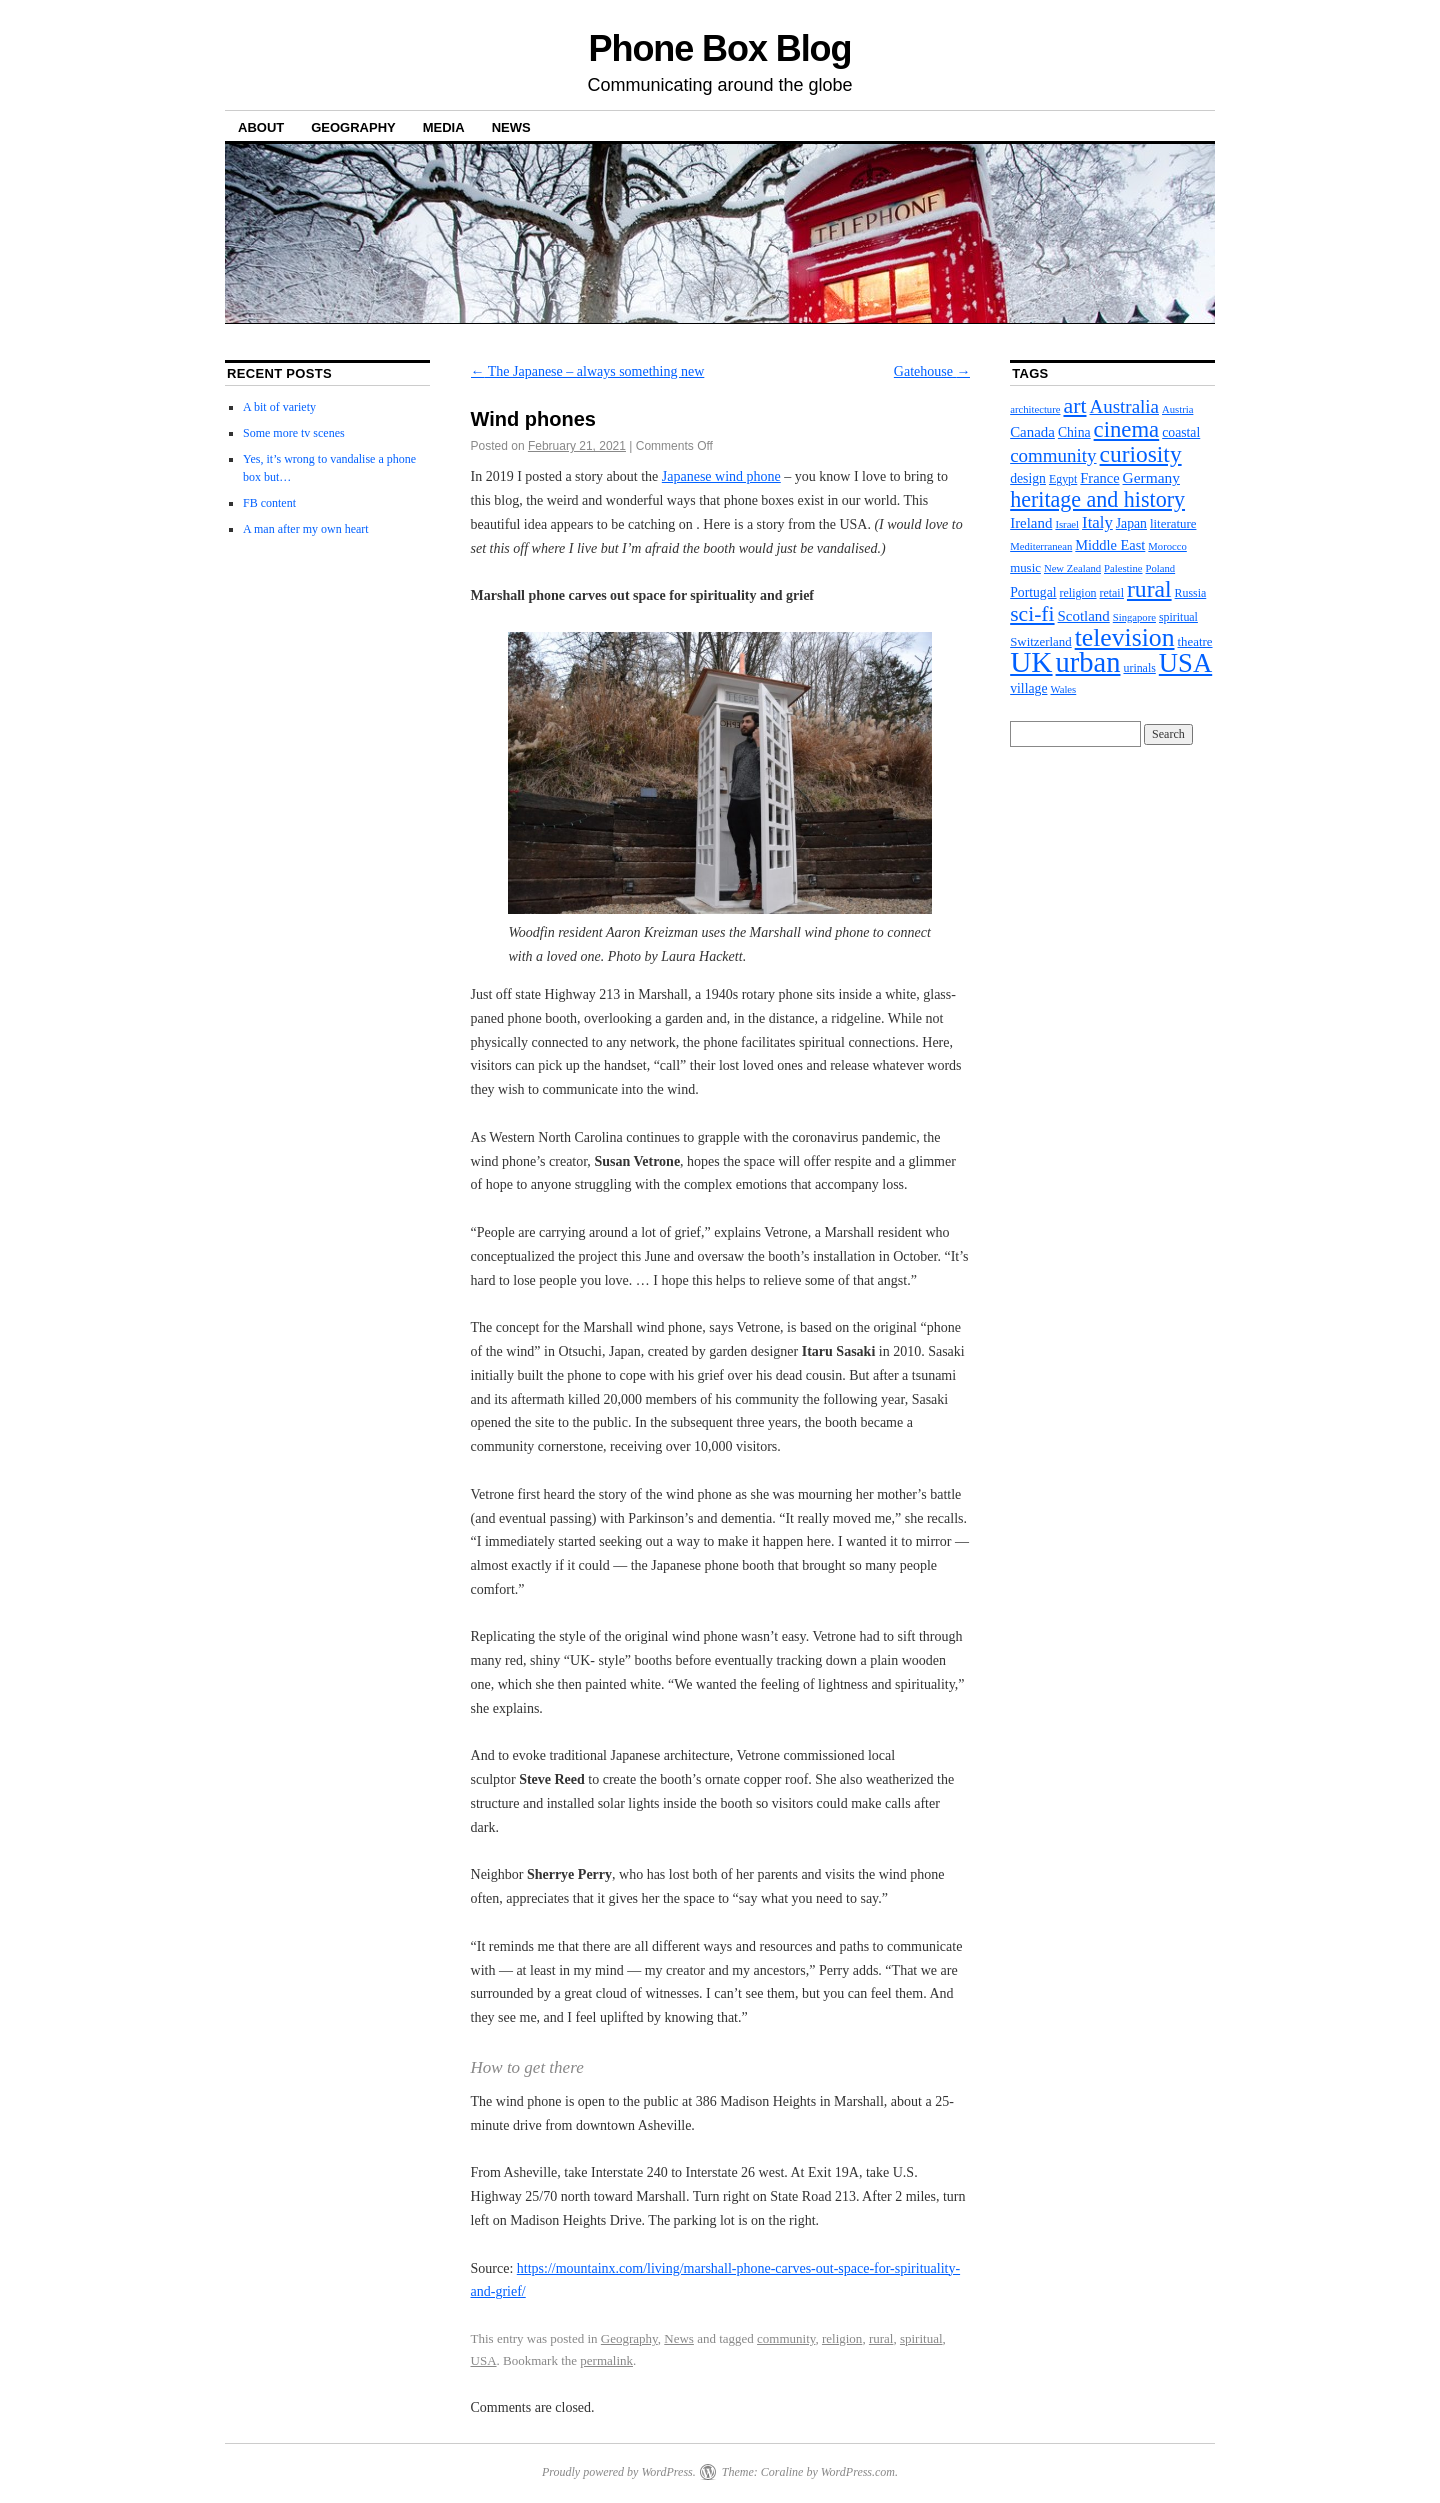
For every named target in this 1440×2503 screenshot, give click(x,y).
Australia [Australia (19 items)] (1124, 406)
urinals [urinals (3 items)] (1139, 668)
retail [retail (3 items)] (1112, 593)
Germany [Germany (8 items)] (1151, 477)
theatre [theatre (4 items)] (1195, 642)
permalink (606, 2360)
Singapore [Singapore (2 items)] (1134, 617)
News (511, 127)
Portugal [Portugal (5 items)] (1033, 592)
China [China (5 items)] (1074, 432)
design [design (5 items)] (1028, 478)
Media (444, 127)
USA (484, 2360)
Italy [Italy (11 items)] (1097, 522)
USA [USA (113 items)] (1185, 663)
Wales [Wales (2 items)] (1063, 689)
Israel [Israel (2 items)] (1067, 524)
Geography (353, 127)
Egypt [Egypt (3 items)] (1063, 479)
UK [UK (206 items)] (1031, 662)
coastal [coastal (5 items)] (1181, 432)
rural (881, 2338)
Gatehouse (932, 371)
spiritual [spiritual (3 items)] (1178, 617)
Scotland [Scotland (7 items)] (1084, 616)
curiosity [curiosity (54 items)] (1141, 454)
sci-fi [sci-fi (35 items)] (1032, 614)
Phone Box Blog (720, 48)
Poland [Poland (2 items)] (1161, 568)
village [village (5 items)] (1028, 688)
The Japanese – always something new (588, 371)
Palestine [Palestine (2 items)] (1123, 568)
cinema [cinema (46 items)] (1127, 429)
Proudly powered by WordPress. (619, 2472)
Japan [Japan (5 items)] (1131, 523)
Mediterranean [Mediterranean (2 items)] (1041, 546)
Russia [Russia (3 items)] (1191, 593)
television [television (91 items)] (1125, 637)
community (786, 2338)
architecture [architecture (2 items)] (1035, 409)
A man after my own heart (306, 529)
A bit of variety (279, 407)
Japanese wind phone (721, 476)
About (261, 127)
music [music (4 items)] (1025, 568)
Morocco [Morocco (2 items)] (1167, 546)
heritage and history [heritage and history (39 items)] (1097, 499)
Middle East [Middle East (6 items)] (1110, 545)
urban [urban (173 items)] (1088, 662)
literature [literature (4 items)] (1173, 524)
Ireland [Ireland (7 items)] (1031, 523)
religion (842, 2338)
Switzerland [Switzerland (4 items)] (1041, 642)
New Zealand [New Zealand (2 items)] (1072, 568)
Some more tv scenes (294, 433)
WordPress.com (858, 2472)
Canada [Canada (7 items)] (1032, 432)
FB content (269, 503)
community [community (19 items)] (1053, 455)
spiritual (921, 2338)
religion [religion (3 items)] (1078, 593)
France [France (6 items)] (1099, 478)
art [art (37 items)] (1074, 406)
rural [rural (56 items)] (1149, 589)
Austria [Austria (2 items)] (1177, 409)
